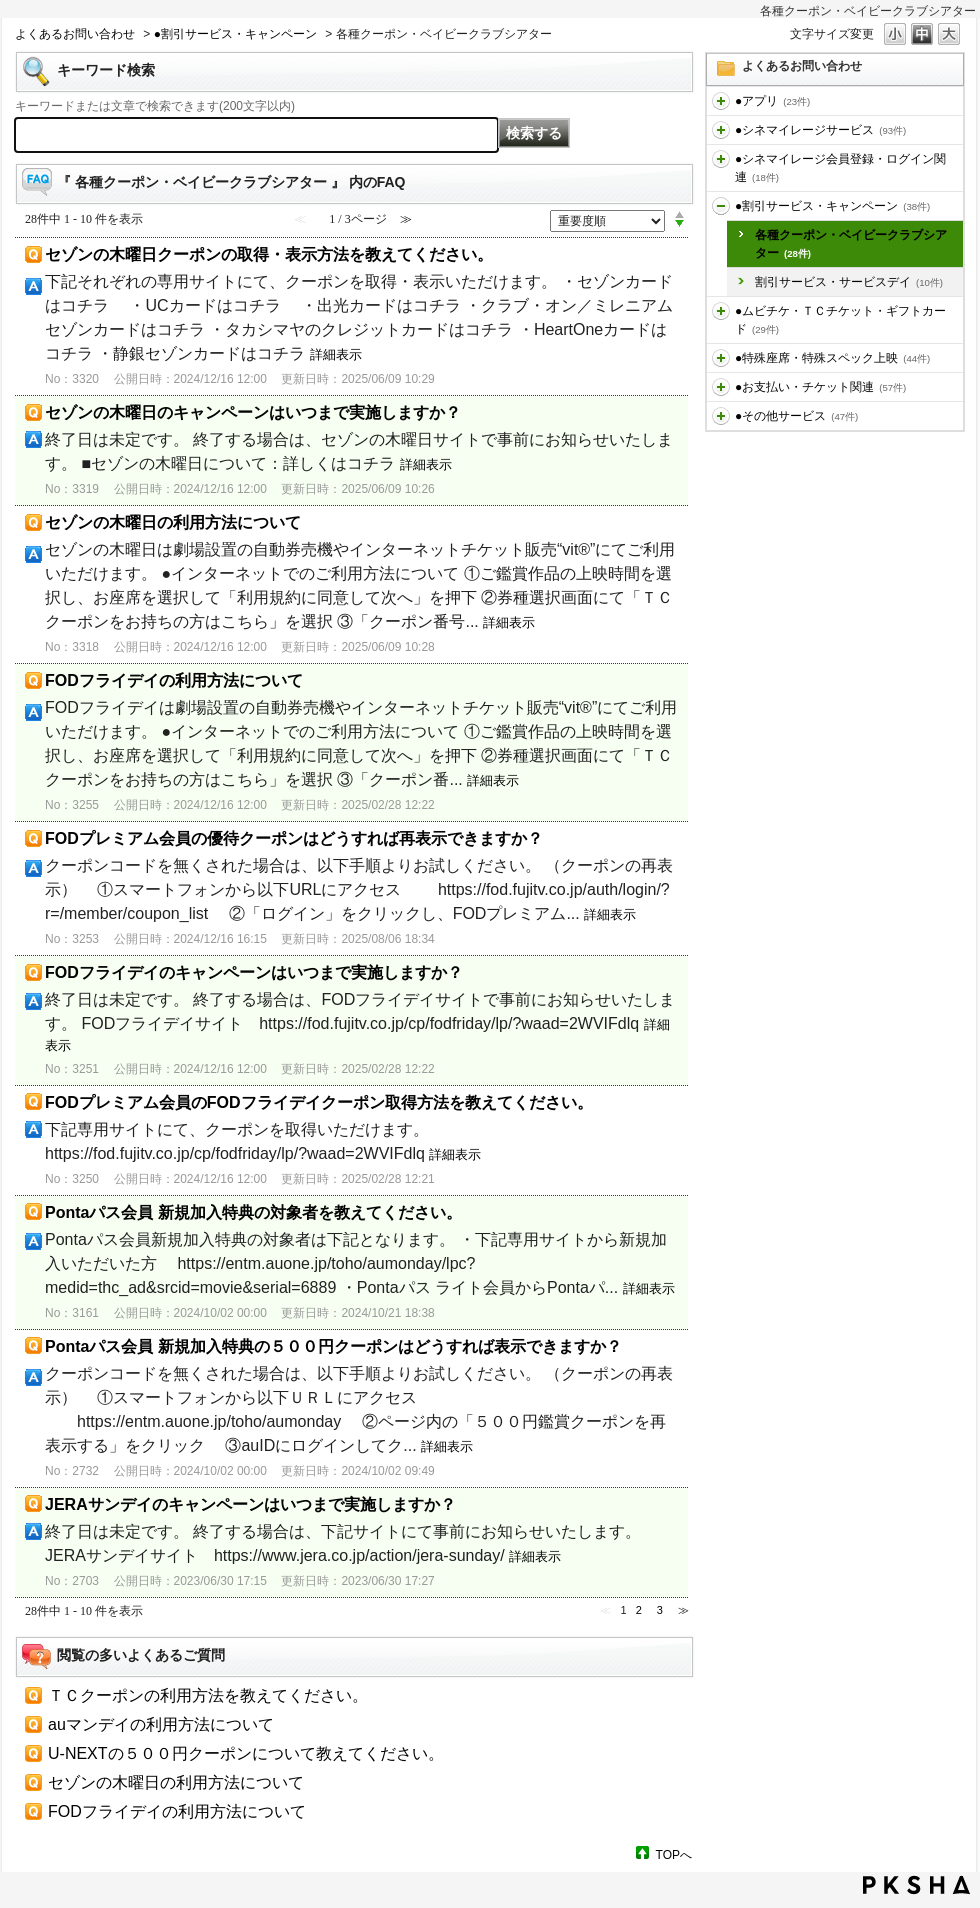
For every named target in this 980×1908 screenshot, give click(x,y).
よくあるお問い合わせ (75, 34)
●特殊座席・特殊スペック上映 (832, 358)
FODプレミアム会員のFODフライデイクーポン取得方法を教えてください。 (319, 1102)
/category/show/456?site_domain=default (721, 206)
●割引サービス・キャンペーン (235, 34)
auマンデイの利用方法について (161, 1724)
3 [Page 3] (660, 1610)
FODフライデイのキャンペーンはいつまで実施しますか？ (254, 972)
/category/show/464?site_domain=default (721, 358)
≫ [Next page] (683, 1610)
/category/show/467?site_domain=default (721, 387)
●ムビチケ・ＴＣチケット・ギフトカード (840, 320)
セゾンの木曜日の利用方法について (173, 522)
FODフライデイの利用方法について (174, 680)
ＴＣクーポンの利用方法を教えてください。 (208, 1695)
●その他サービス (796, 416)
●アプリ (772, 101)
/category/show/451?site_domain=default (721, 130)
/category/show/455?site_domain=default (721, 159)
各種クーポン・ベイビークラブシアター (851, 244)
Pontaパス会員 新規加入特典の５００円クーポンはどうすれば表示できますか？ (333, 1346)
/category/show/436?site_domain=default (721, 101)
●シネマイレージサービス (820, 130)
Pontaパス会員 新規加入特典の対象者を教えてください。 (253, 1212)
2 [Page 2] (639, 1610)
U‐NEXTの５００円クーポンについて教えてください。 (246, 1753)
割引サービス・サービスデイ (849, 282)
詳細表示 (336, 354)
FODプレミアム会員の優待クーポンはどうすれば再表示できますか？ (294, 838)
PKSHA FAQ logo (916, 1885)
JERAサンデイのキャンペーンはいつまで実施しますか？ (250, 1504)
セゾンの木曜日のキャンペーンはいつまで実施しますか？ (253, 412)
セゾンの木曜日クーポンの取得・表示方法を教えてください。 (269, 254)
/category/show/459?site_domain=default (721, 311)
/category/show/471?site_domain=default (721, 416)
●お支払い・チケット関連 (820, 387)
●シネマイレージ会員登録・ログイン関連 (840, 168)
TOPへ (674, 1854)
